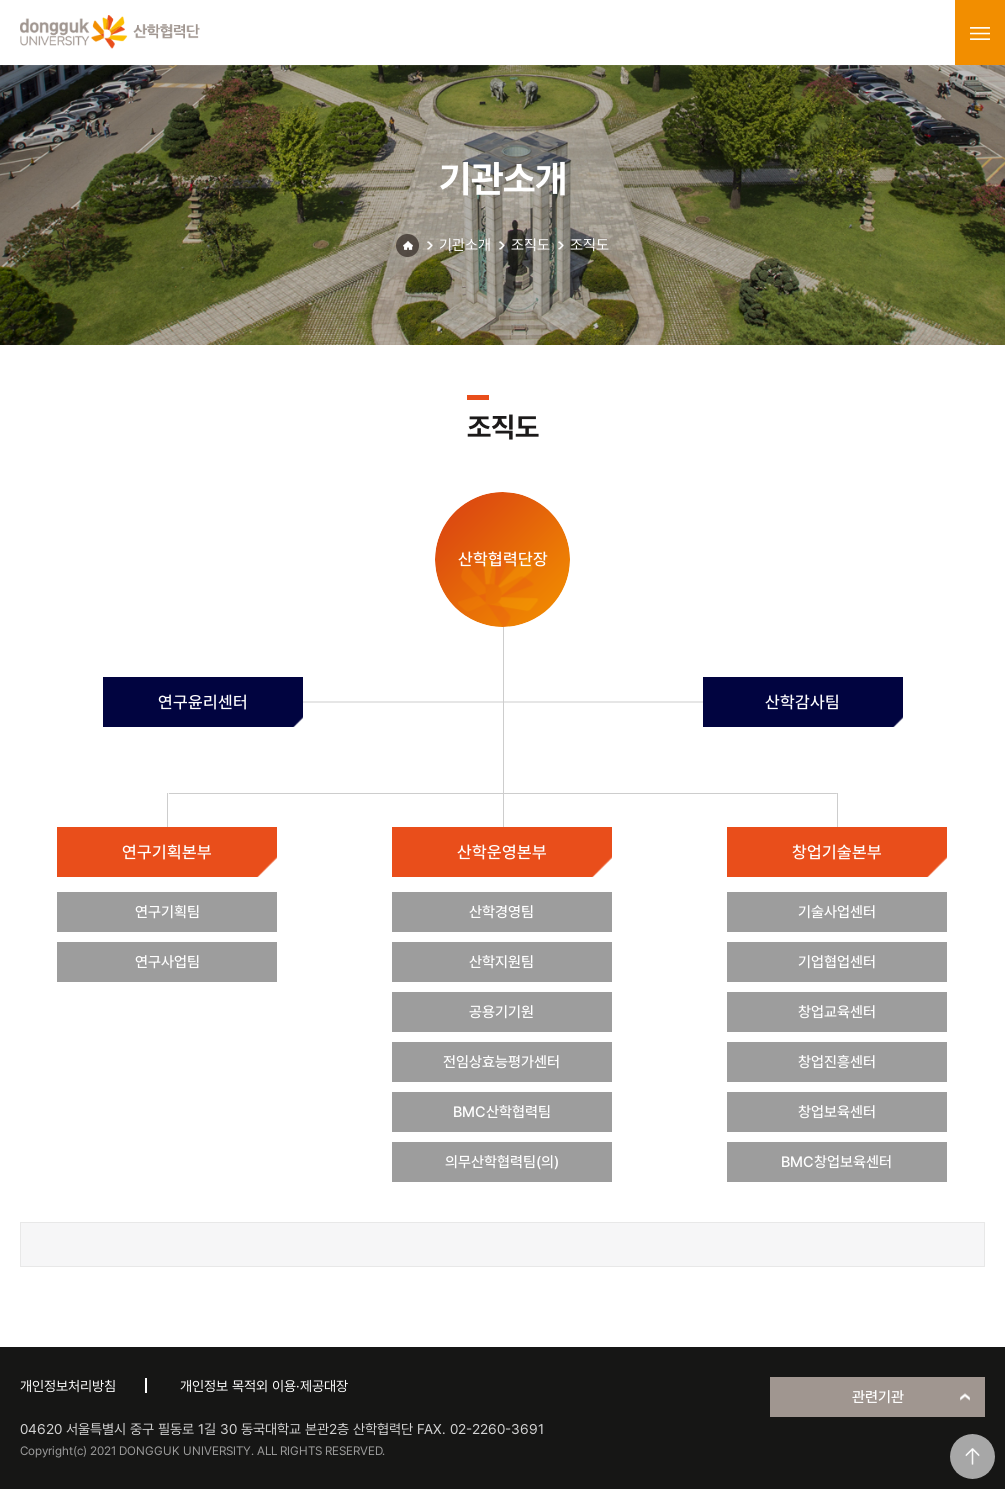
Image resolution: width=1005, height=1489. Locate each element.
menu (980, 33)
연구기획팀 (167, 912)
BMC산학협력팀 (502, 1112)
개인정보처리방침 (68, 1386)
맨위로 (972, 1456)
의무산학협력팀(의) (502, 1162)
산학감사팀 (802, 702)
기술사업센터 (837, 912)
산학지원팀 (501, 962)
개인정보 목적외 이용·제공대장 (264, 1386)
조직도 (530, 245)
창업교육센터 (837, 1012)
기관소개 (465, 245)
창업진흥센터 (837, 1062)
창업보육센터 (837, 1112)
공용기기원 (501, 1012)
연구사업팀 (167, 962)
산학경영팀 (501, 912)
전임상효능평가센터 (501, 1062)
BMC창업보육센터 (836, 1162)
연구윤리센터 (203, 702)
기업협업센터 (837, 962)
